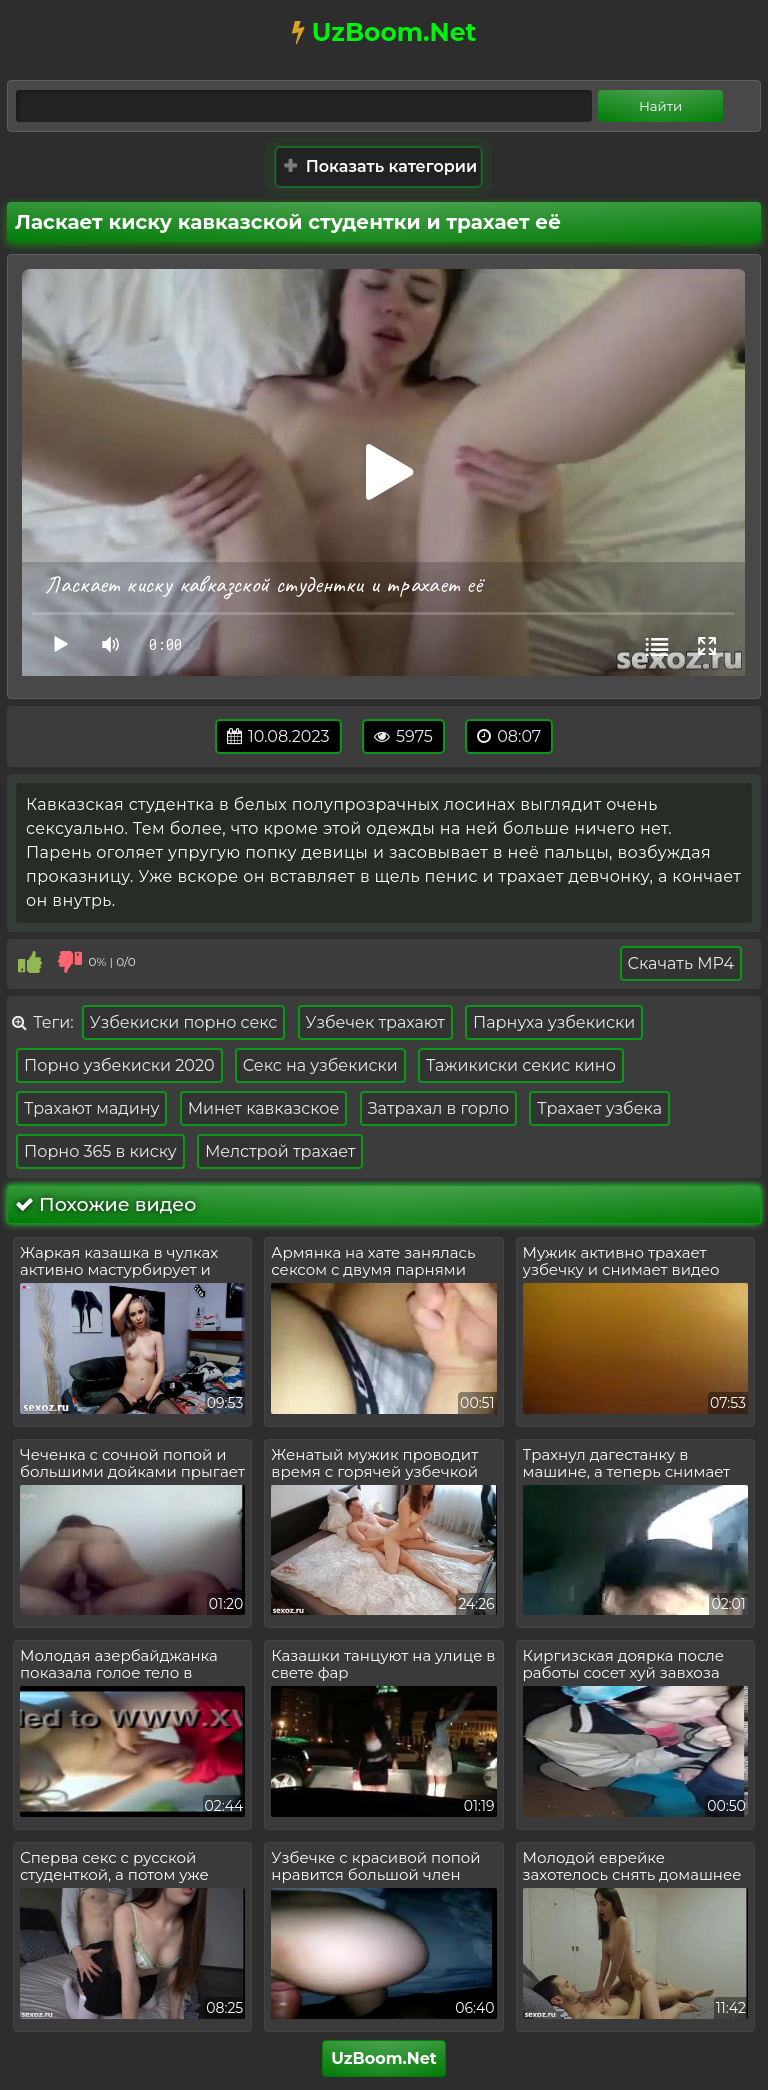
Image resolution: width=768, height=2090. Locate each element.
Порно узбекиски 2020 (119, 1065)
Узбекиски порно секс (184, 1022)
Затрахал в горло (439, 1108)
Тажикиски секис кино (521, 1065)
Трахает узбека (599, 1108)
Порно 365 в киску (100, 1151)
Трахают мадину (91, 1108)
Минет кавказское (264, 1108)
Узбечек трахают (375, 1022)
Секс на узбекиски (320, 1065)
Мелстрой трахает (280, 1151)
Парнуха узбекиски (554, 1022)
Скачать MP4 (681, 963)
